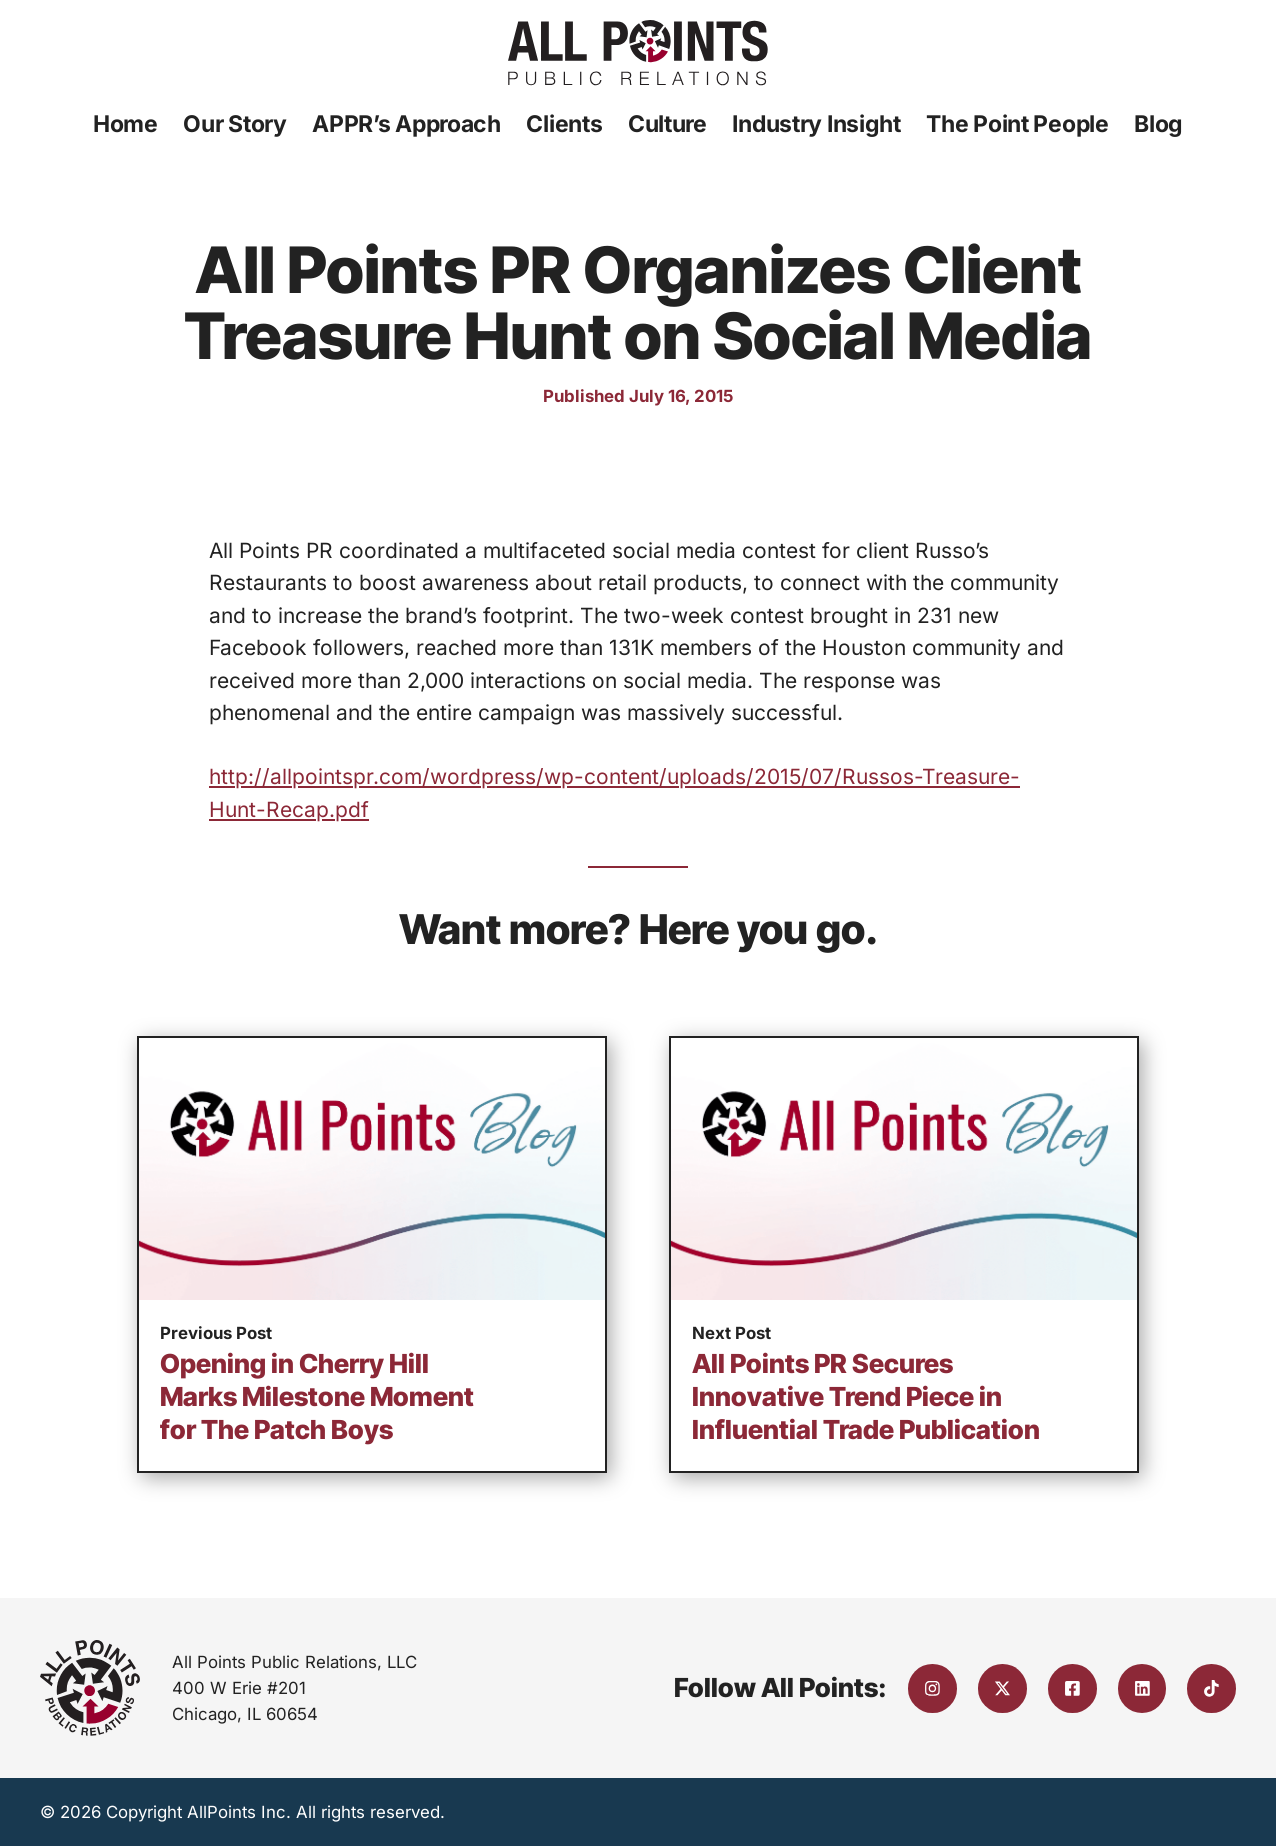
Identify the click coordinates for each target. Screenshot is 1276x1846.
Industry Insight (816, 124)
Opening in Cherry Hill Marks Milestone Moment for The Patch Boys (317, 1396)
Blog (1158, 124)
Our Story (234, 124)
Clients (564, 124)
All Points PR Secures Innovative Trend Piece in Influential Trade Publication (866, 1396)
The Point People (1017, 124)
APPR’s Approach (406, 124)
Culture (667, 124)
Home (125, 124)
